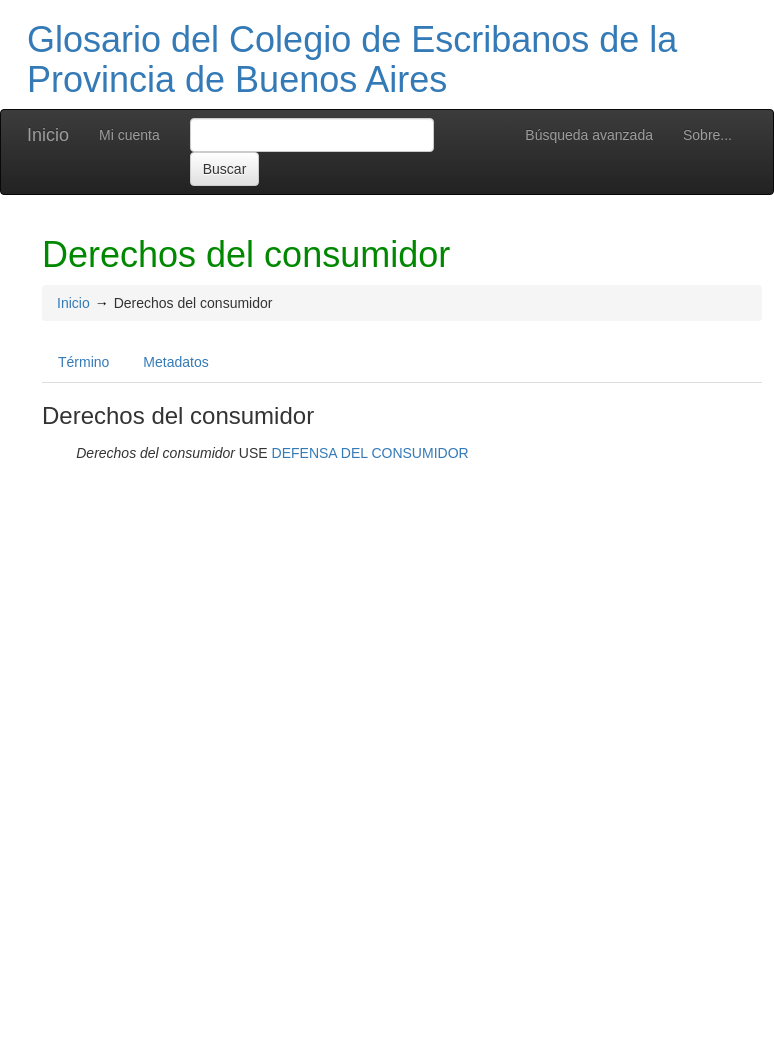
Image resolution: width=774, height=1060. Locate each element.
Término (83, 362)
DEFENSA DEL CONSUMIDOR (370, 453)
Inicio (48, 135)
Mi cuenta (129, 135)
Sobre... (707, 135)
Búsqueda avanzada (589, 135)
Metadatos (175, 362)
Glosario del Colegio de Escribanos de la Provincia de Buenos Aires (352, 59)
